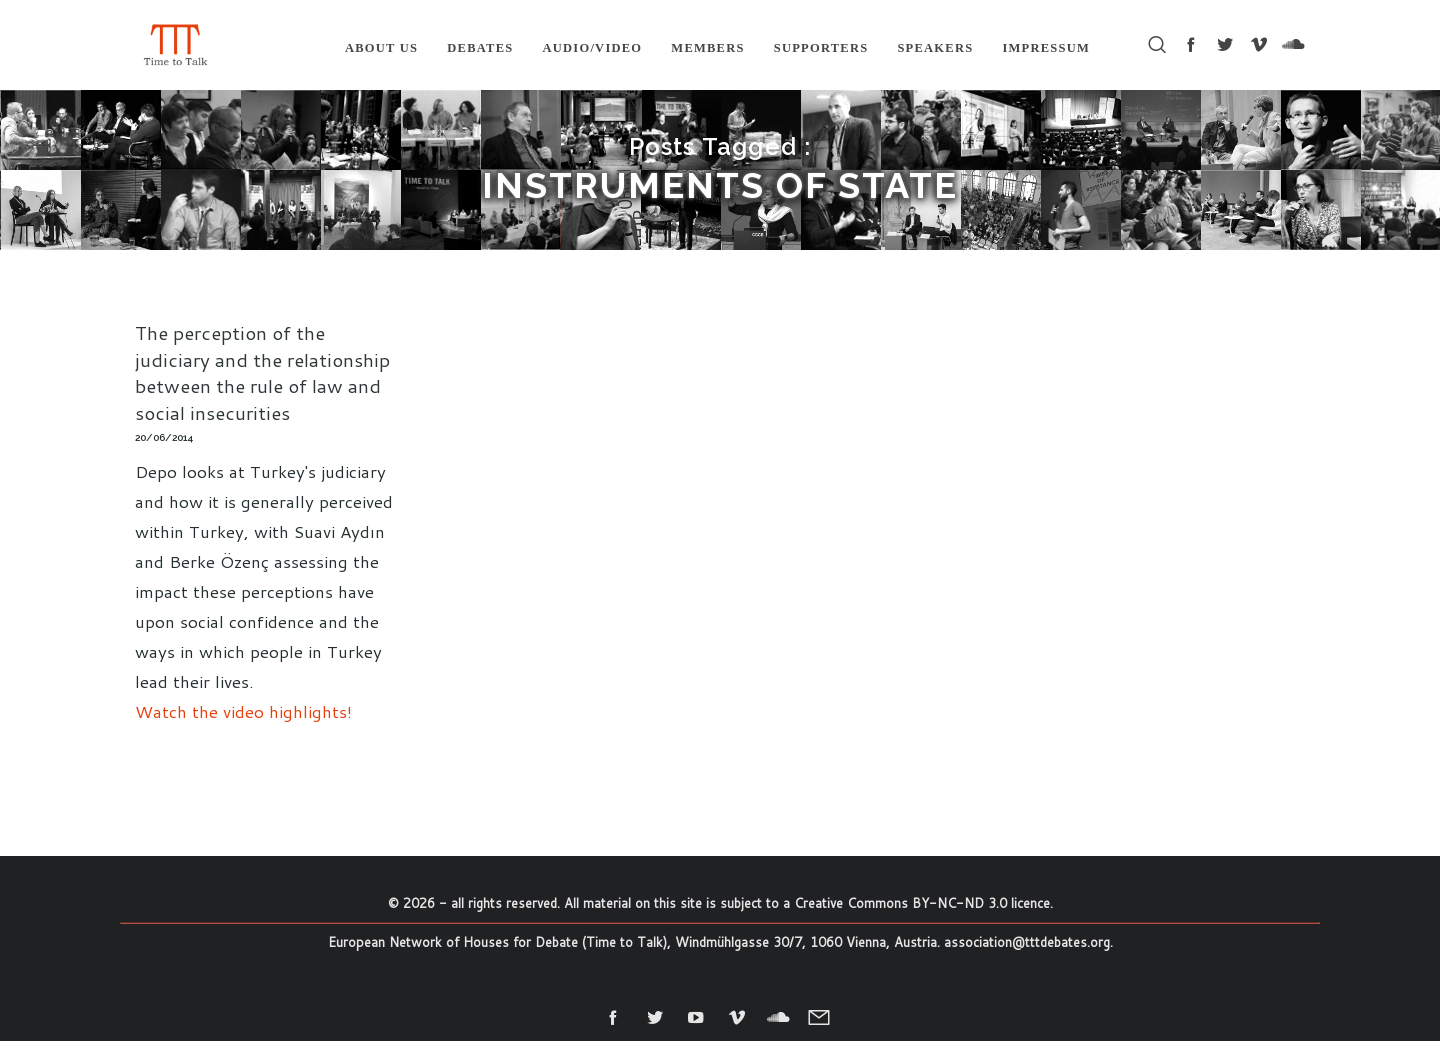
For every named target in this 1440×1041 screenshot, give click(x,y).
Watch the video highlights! (243, 711)
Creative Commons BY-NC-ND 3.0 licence (922, 903)
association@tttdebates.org (1027, 942)
